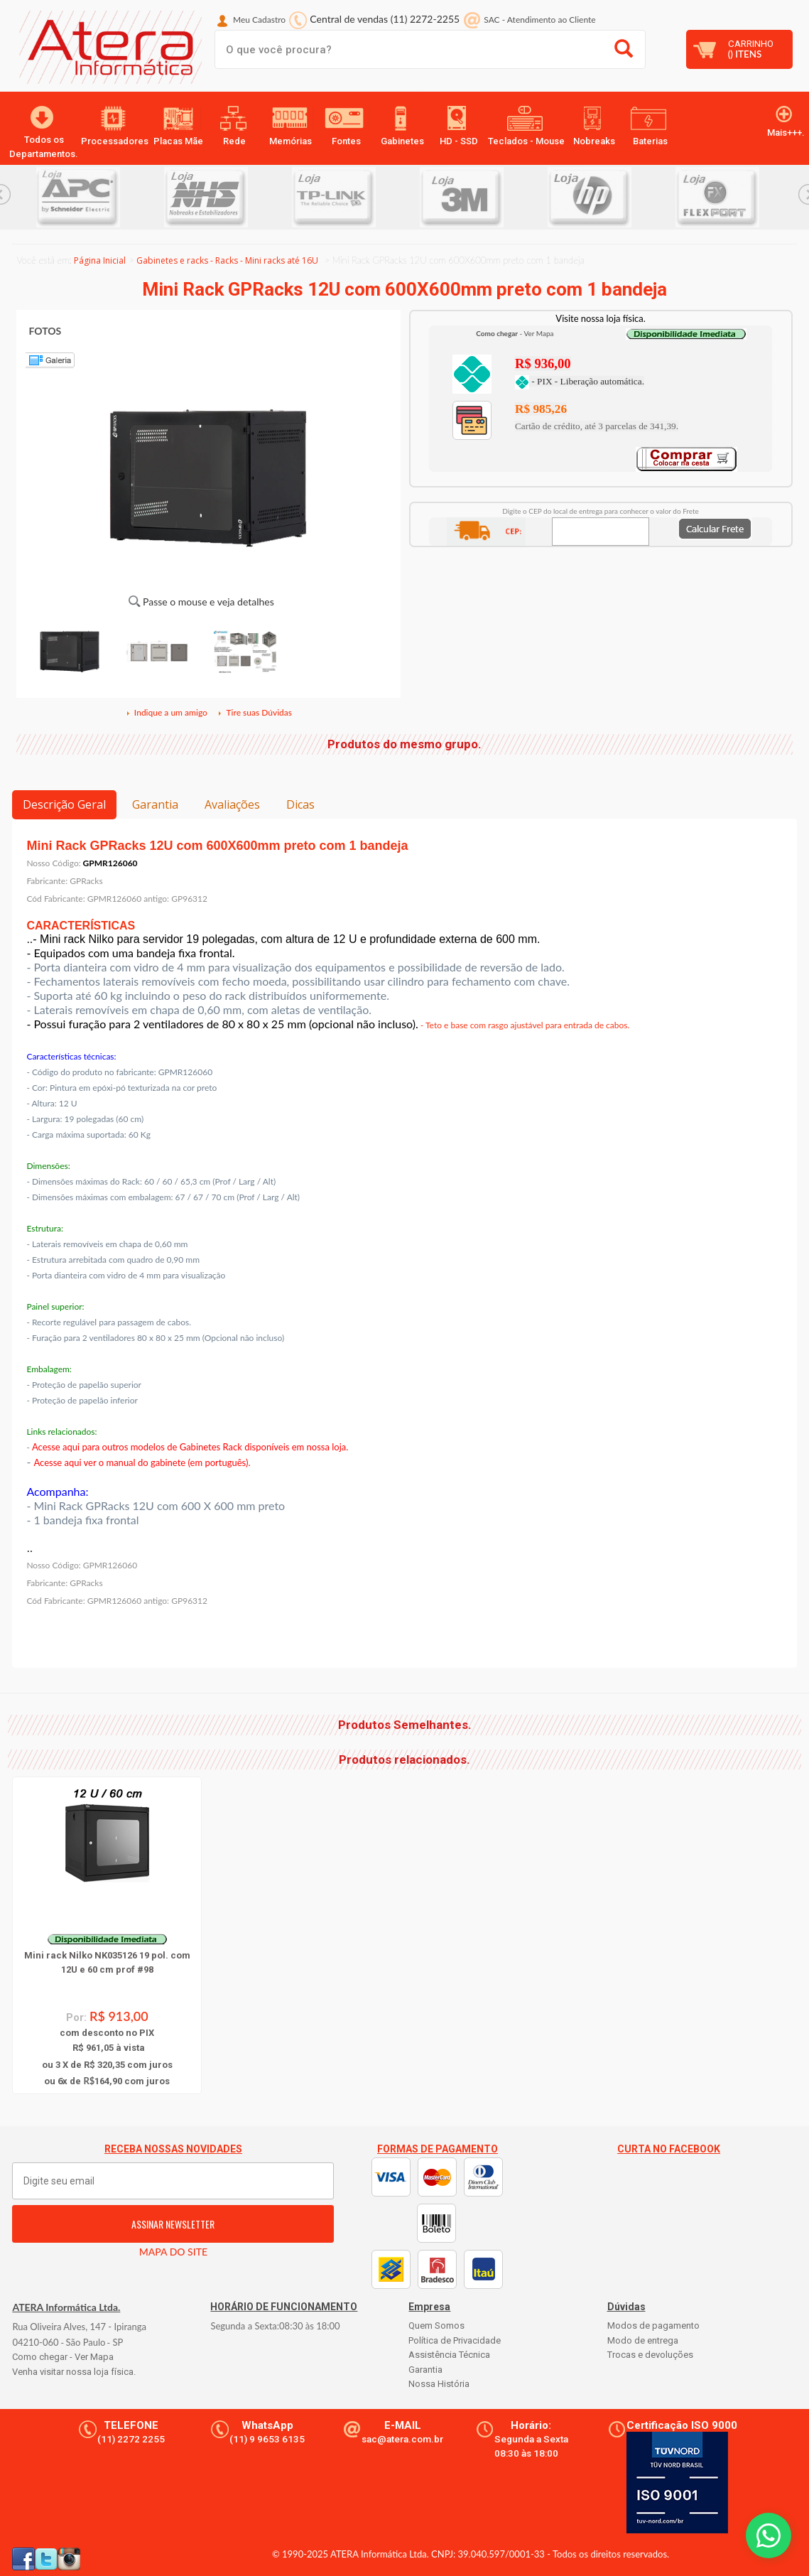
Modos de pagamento (653, 2325)
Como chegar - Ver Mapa (63, 2356)
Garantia (155, 804)
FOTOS (44, 331)
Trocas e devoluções (650, 2354)
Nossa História (438, 2383)
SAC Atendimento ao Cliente (539, 19)
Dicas (300, 804)
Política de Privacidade (454, 2340)
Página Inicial (100, 260)
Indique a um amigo (166, 712)
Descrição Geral (64, 804)
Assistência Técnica (449, 2354)
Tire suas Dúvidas (254, 712)
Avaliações (232, 804)
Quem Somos (436, 2325)
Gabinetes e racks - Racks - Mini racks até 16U (227, 260)
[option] (100, 197)
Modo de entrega (642, 2340)
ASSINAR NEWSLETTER (173, 2223)
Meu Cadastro (259, 19)
